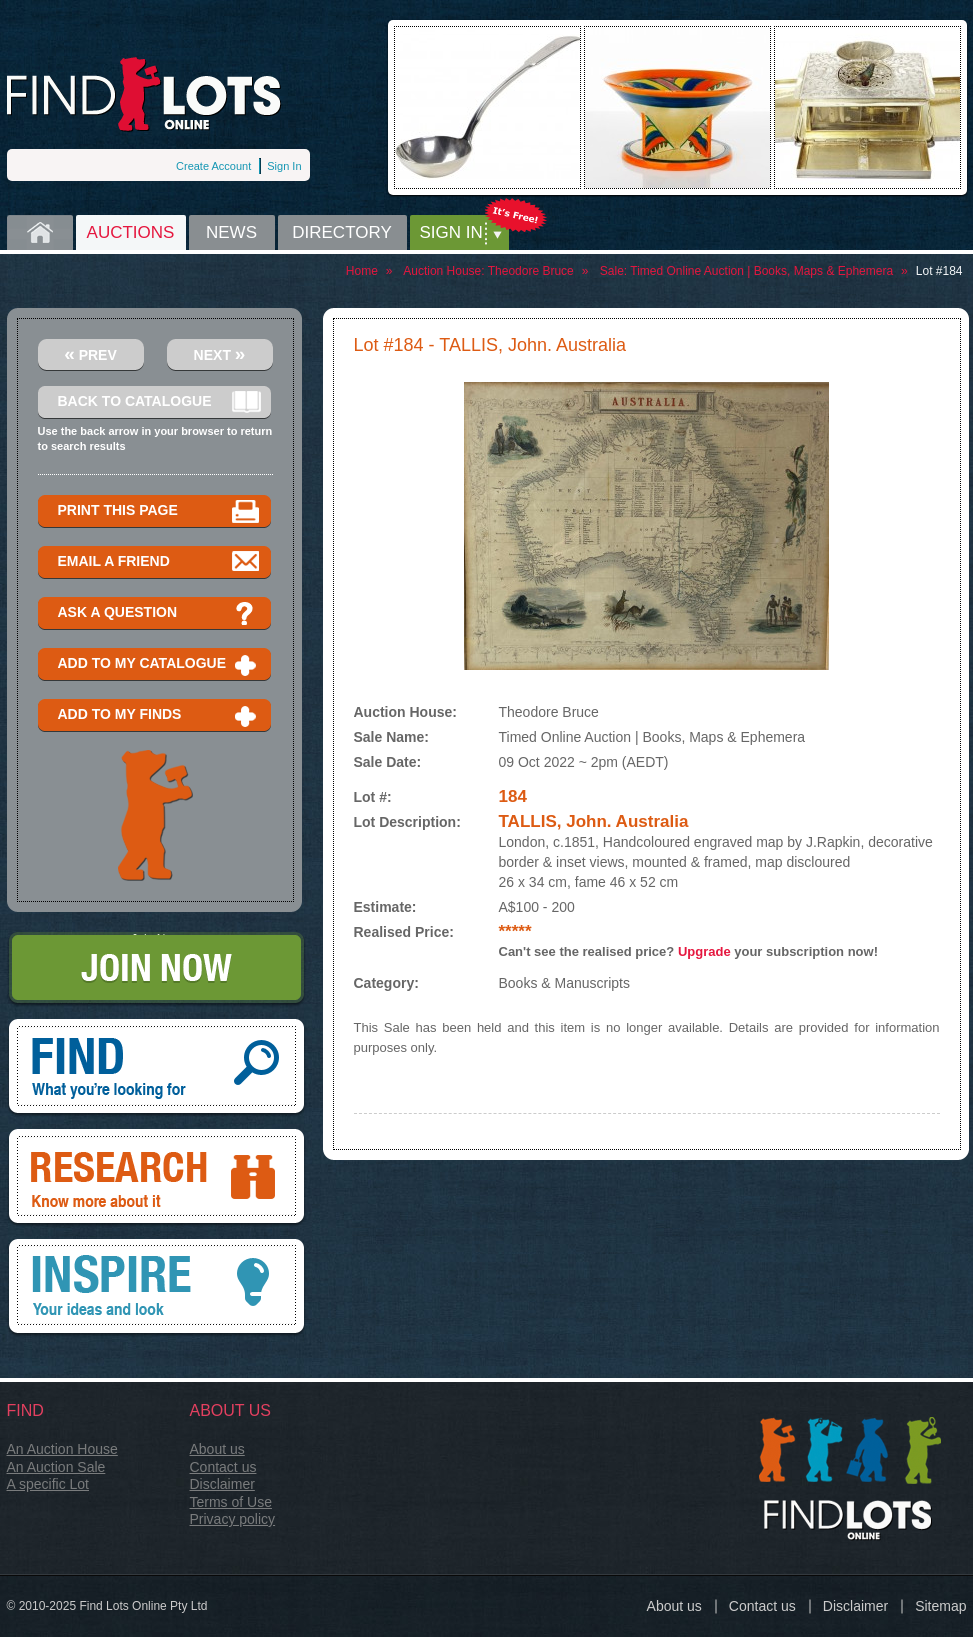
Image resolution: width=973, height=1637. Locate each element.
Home (40, 232)
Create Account (213, 166)
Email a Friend (159, 562)
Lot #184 (939, 271)
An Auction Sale (56, 1467)
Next (220, 353)
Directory (342, 232)
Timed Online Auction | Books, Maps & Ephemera (761, 271)
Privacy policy (233, 1519)
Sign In (284, 166)
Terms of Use (231, 1502)
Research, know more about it (156, 1178)
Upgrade (704, 951)
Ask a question (159, 613)
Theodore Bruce (531, 271)
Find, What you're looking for (156, 1068)
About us (217, 1449)
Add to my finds (159, 715)
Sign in (451, 232)
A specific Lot (48, 1484)
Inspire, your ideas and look (156, 1288)
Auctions (131, 232)
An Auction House (62, 1449)
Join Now (156, 969)
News (231, 232)
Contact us (223, 1467)
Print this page (159, 511)
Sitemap (940, 1606)
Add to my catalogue (159, 664)
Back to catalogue (159, 402)
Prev (90, 353)
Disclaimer (222, 1484)
